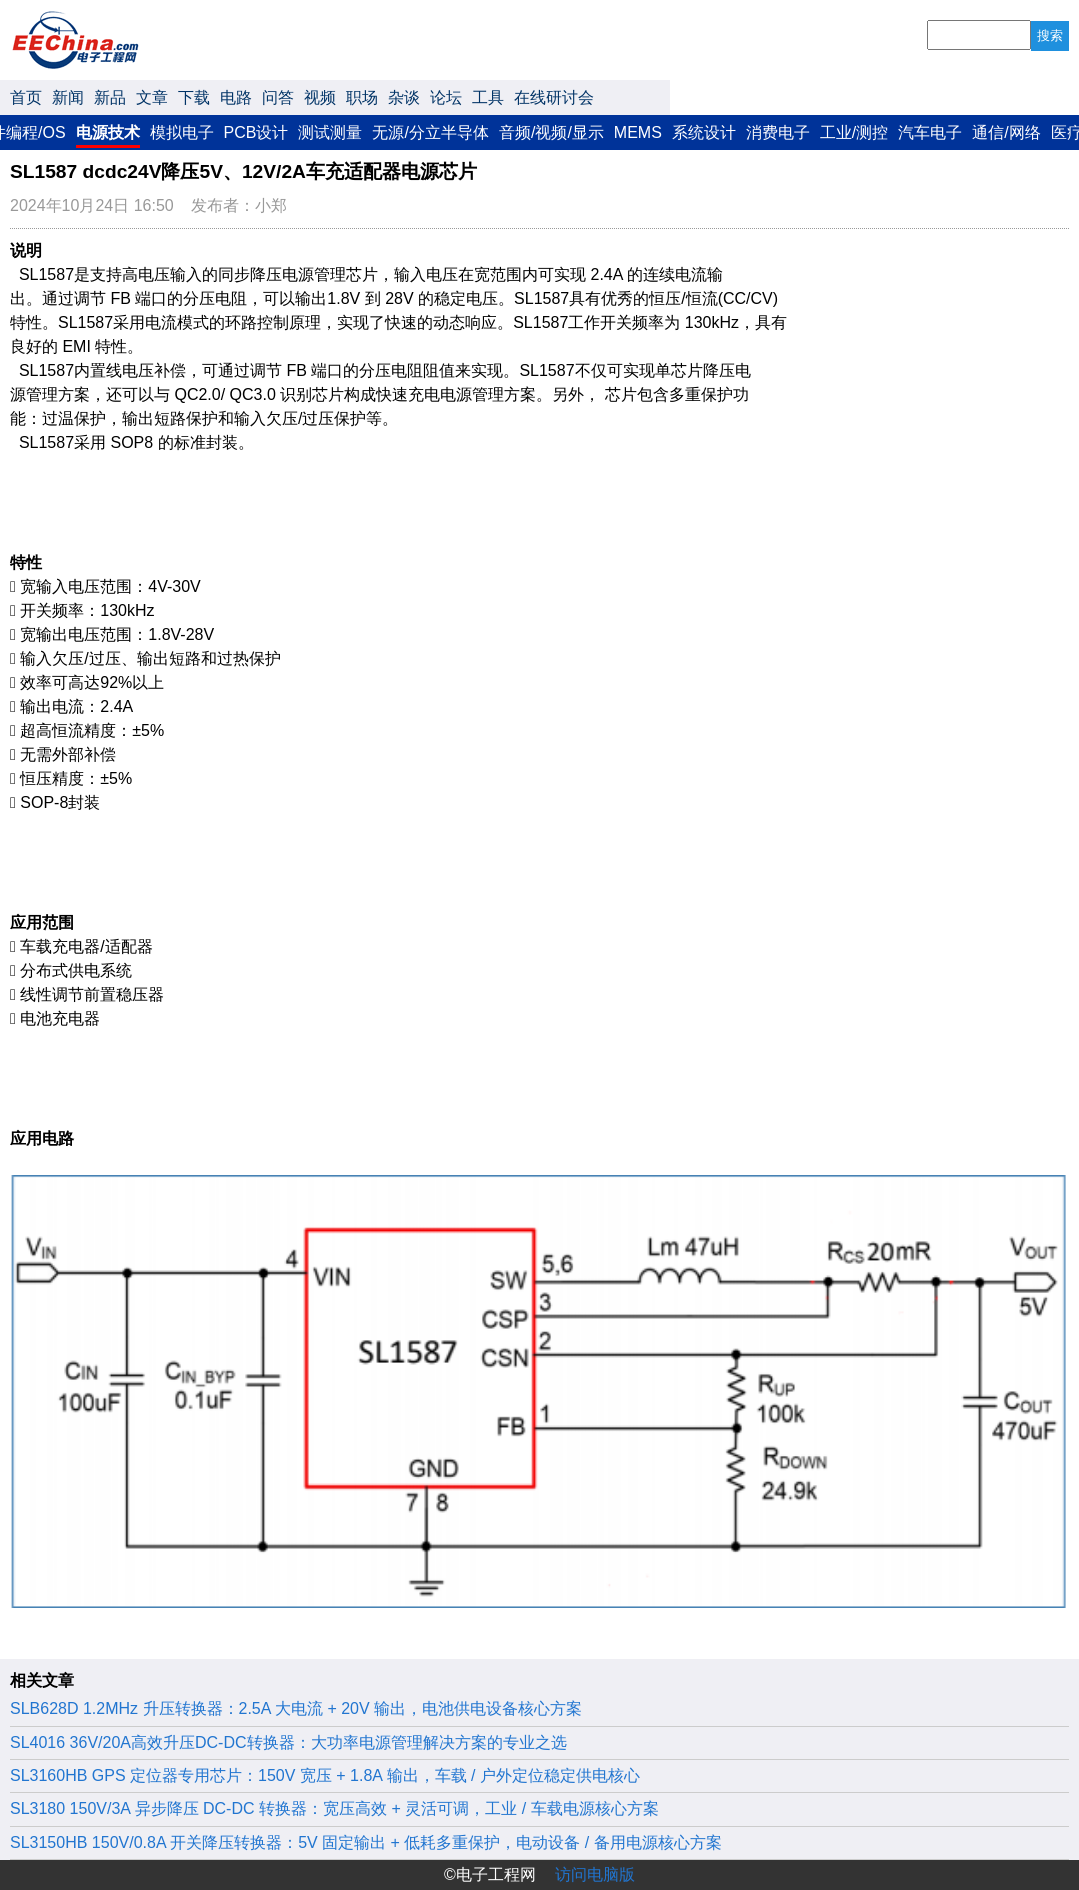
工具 (488, 97)
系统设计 (704, 132)
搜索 (1050, 35)
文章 (152, 97)
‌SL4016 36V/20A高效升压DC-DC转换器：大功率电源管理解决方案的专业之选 (288, 1742)
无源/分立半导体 (430, 132)
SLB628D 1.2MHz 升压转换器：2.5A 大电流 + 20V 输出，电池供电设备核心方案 (296, 1708)
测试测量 (330, 132)
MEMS (638, 132)
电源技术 (108, 132)
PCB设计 (256, 132)
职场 (362, 97)
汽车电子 (930, 132)
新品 (110, 97)
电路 (236, 97)
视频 (320, 97)
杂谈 (404, 97)
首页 (26, 97)
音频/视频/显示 (551, 132)
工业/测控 (854, 132)
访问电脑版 (595, 1874)
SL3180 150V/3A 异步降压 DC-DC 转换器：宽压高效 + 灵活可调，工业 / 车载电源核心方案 (334, 1808)
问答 (278, 97)
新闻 (68, 97)
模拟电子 (182, 132)
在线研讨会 (554, 97)
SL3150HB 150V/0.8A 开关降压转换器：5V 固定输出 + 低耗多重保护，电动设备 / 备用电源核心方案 (366, 1842)
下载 (194, 97)
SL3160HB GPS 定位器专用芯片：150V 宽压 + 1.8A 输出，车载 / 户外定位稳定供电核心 (325, 1775)
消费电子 (778, 132)
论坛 (446, 97)
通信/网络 (1006, 132)
